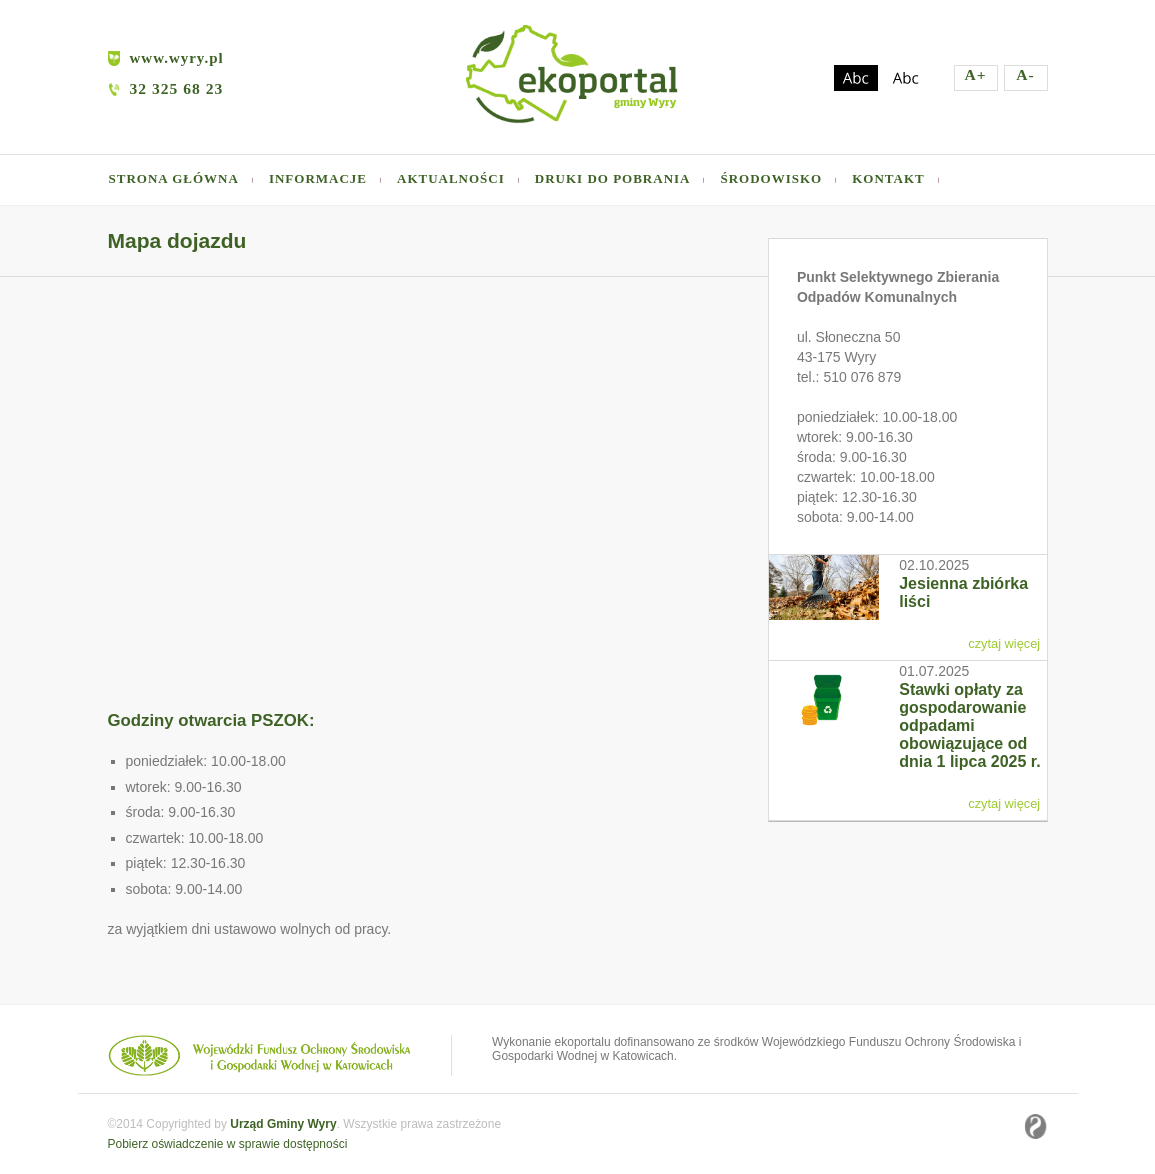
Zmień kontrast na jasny (906, 78)
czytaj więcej (1004, 643)
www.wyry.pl (166, 58)
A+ (975, 74)
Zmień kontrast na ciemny (856, 78)
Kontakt (888, 178)
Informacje (318, 178)
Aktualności (451, 178)
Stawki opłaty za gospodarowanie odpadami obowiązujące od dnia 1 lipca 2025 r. (969, 725)
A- (1025, 74)
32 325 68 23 (177, 88)
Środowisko (771, 178)
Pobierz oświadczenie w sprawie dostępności (228, 1144)
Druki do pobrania (613, 178)
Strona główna (174, 178)
